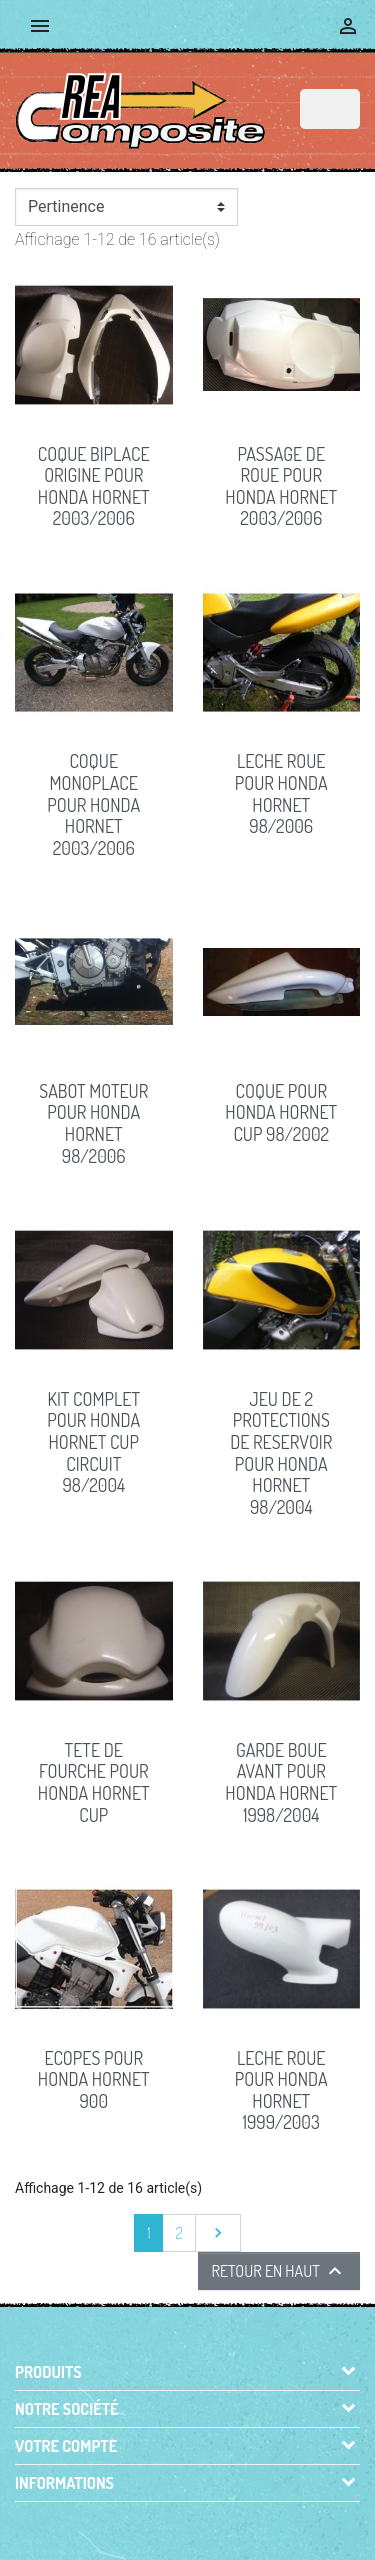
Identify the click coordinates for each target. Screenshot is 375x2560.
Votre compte (66, 2446)
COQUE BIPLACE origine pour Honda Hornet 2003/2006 (94, 486)
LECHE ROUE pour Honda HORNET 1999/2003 (281, 2090)
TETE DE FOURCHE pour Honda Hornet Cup (94, 1782)
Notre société (67, 2409)
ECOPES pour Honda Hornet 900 (94, 2079)
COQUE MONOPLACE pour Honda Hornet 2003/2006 (93, 804)
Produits (48, 2372)
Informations (64, 2483)
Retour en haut (279, 2271)
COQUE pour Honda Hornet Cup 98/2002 (281, 1112)
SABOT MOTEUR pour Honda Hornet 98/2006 (93, 1123)
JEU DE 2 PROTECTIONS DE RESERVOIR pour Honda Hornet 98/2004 (281, 1453)
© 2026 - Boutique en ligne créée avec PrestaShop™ (192, 2522)
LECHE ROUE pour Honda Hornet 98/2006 (281, 793)
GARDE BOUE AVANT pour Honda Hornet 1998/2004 (281, 1782)
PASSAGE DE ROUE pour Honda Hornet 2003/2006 (281, 486)
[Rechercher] (330, 109)
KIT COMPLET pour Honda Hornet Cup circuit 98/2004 (93, 1442)
